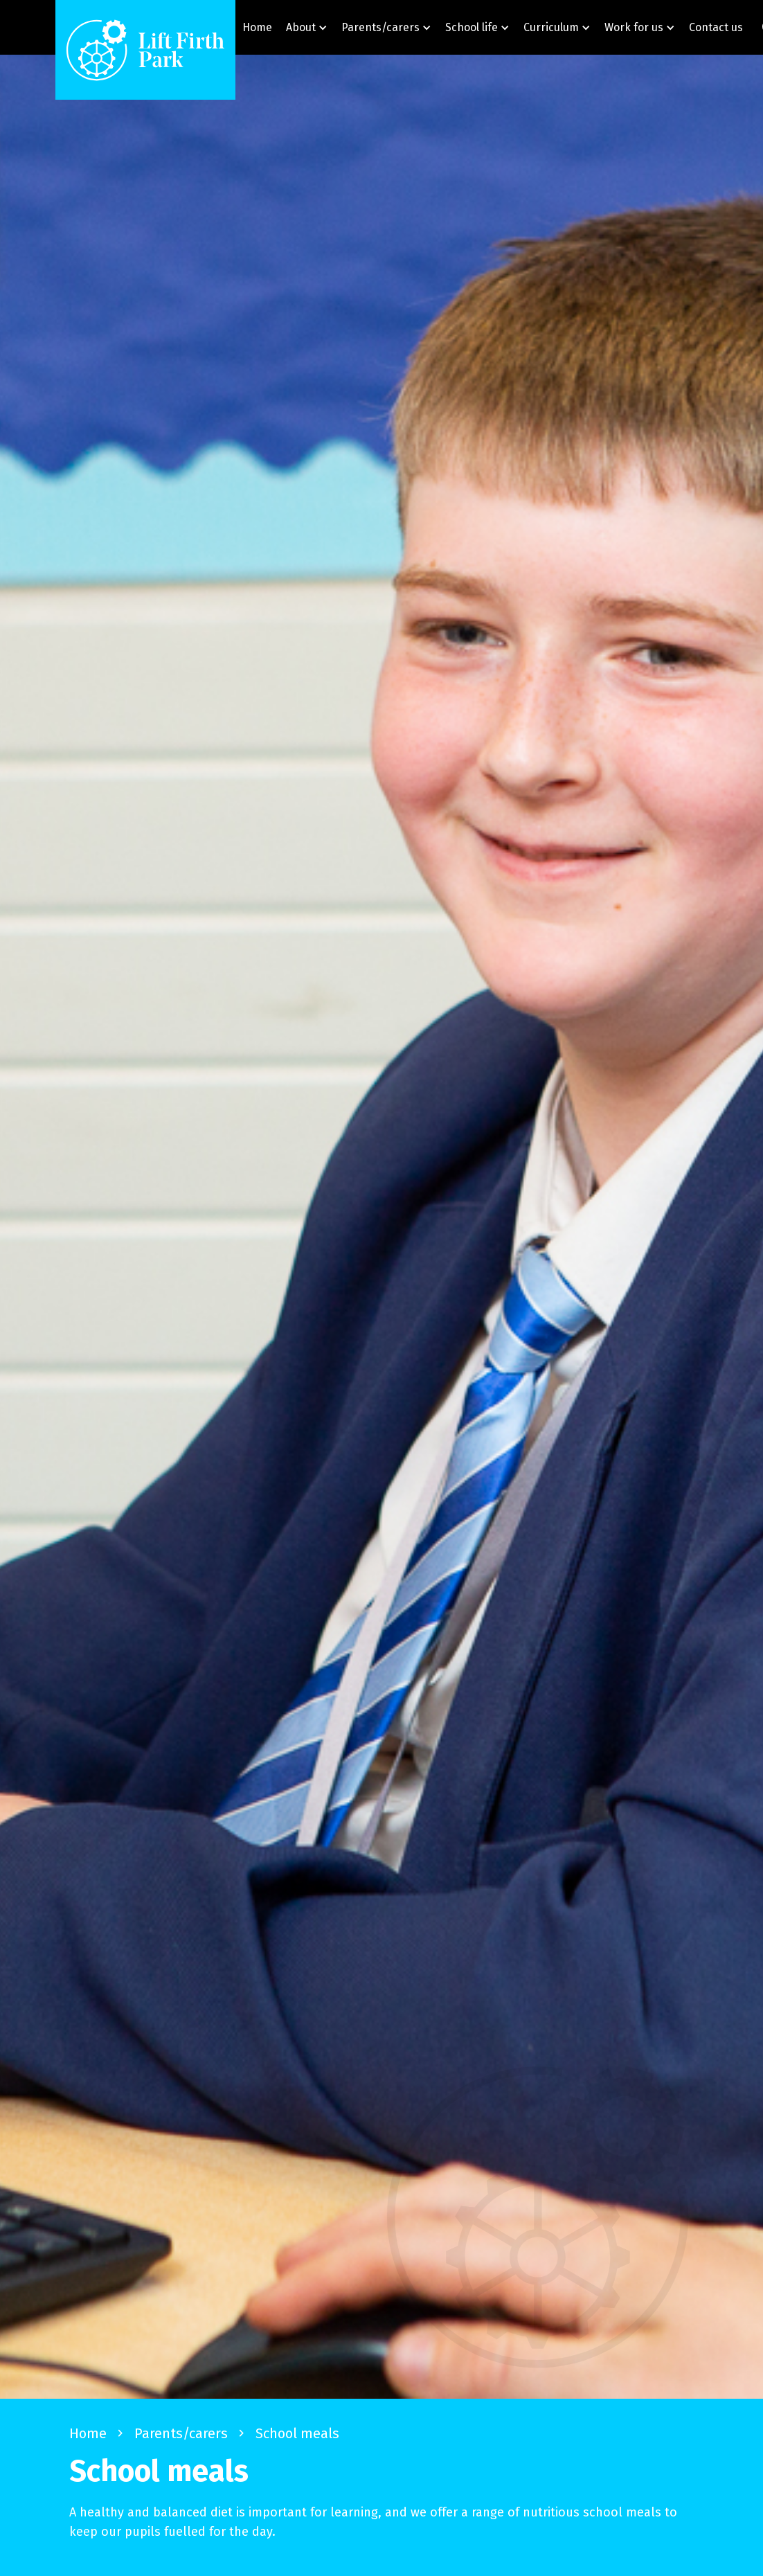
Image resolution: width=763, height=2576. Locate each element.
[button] (306, 27)
